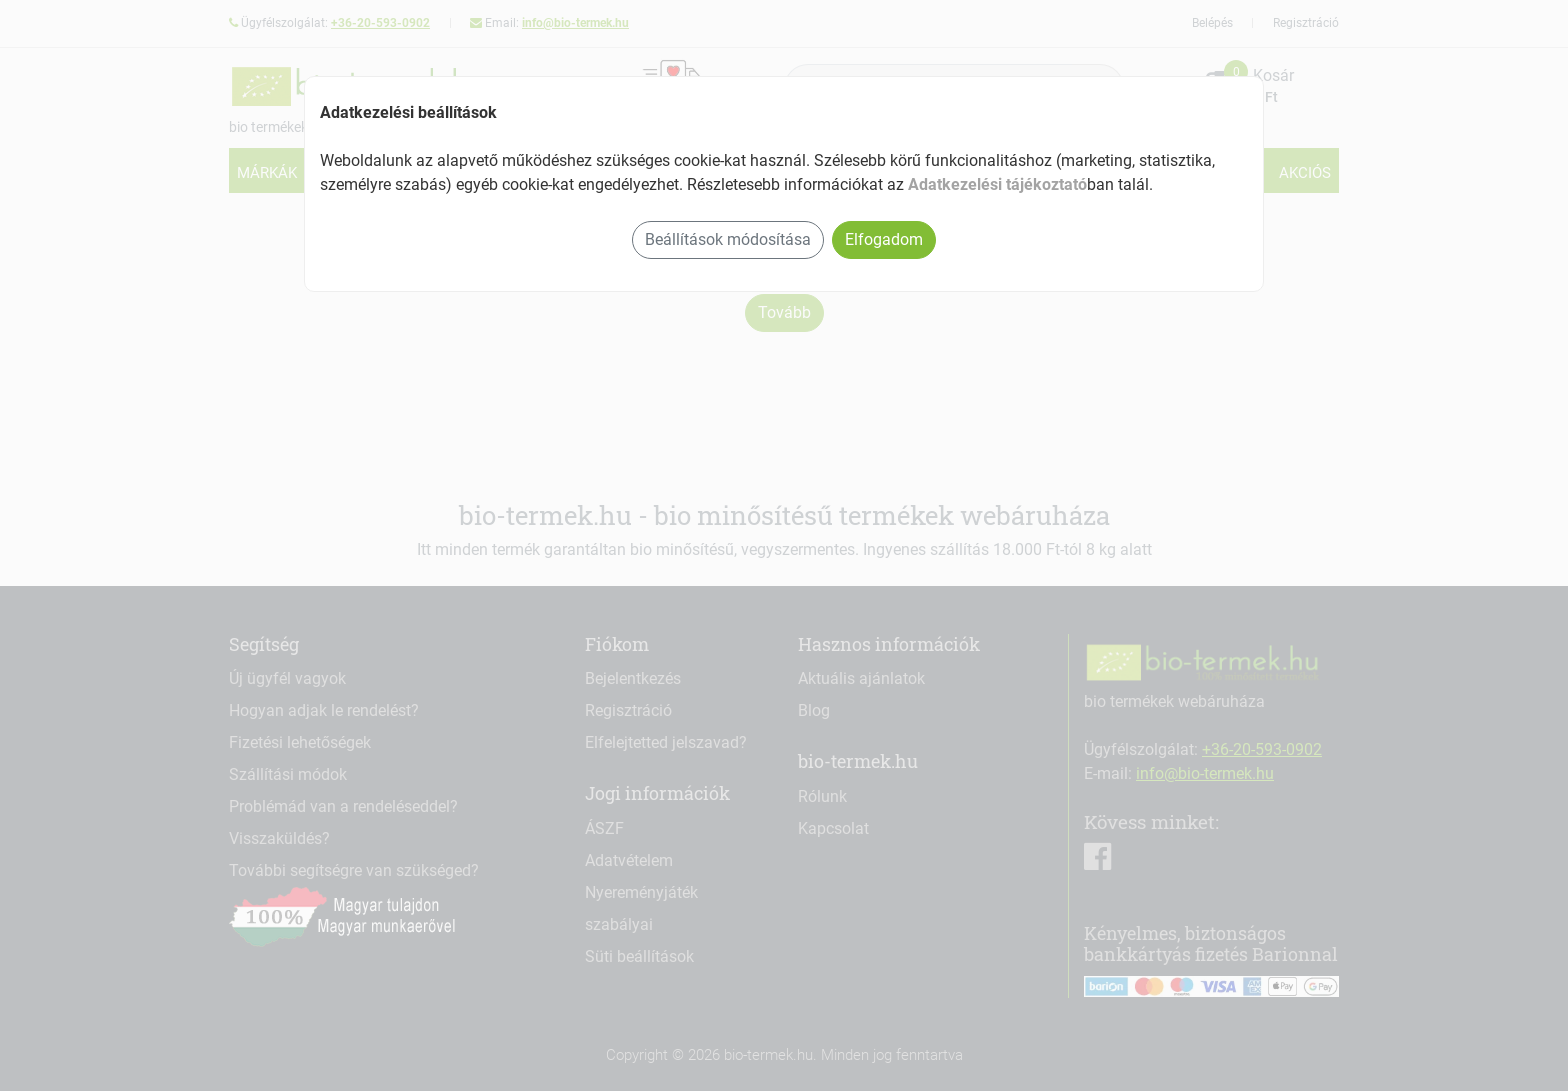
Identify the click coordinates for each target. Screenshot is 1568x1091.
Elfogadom (884, 239)
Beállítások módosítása (728, 239)
